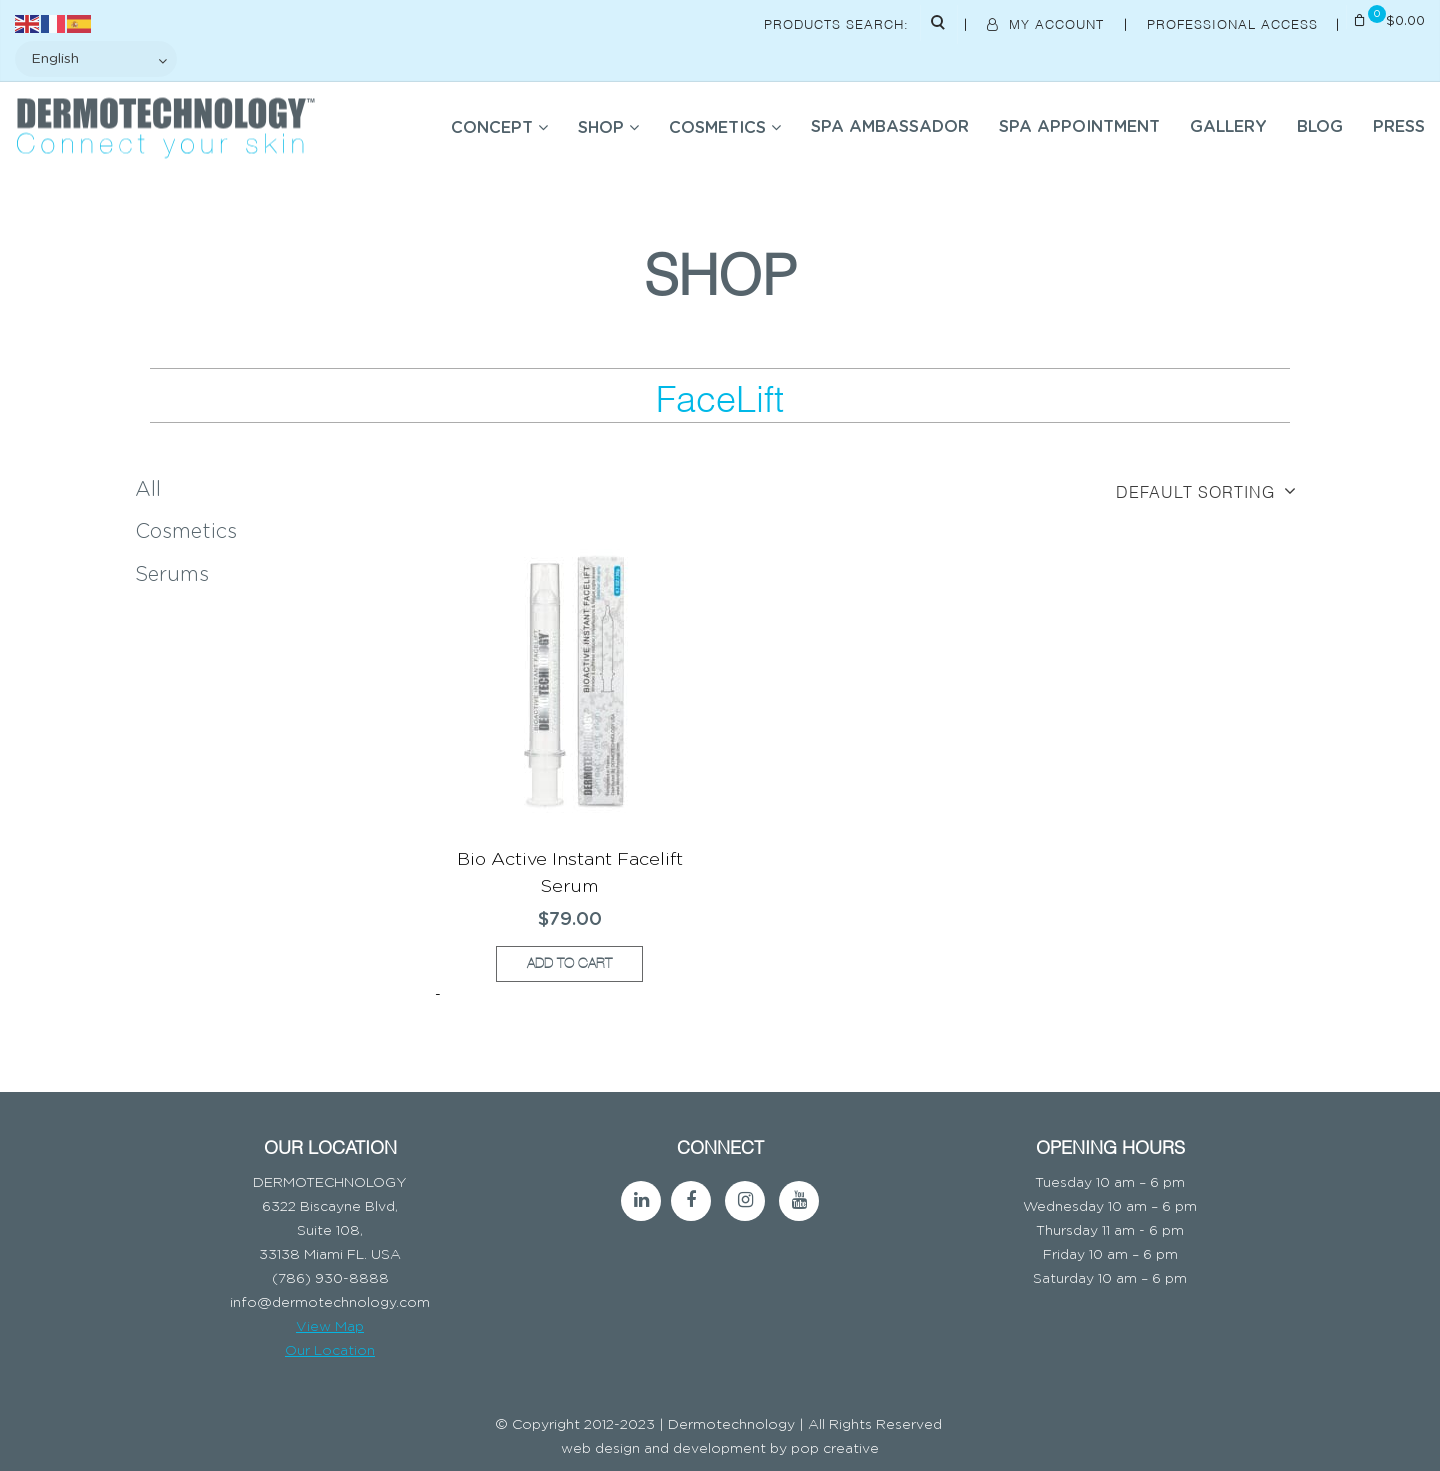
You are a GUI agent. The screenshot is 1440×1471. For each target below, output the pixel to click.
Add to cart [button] (569, 963)
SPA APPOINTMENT (1079, 127)
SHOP (601, 128)
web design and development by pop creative (720, 1449)
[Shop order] (1154, 491)
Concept (492, 128)
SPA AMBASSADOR (890, 127)
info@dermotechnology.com (330, 1303)
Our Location (330, 1351)
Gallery (1228, 127)
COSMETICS (717, 128)
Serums (172, 575)
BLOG (1320, 127)
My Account (1048, 23)
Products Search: (836, 23)
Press (1399, 127)
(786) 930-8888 (330, 1279)
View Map (330, 1327)
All (148, 490)
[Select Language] (96, 59)
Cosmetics (186, 532)
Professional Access (1235, 23)
